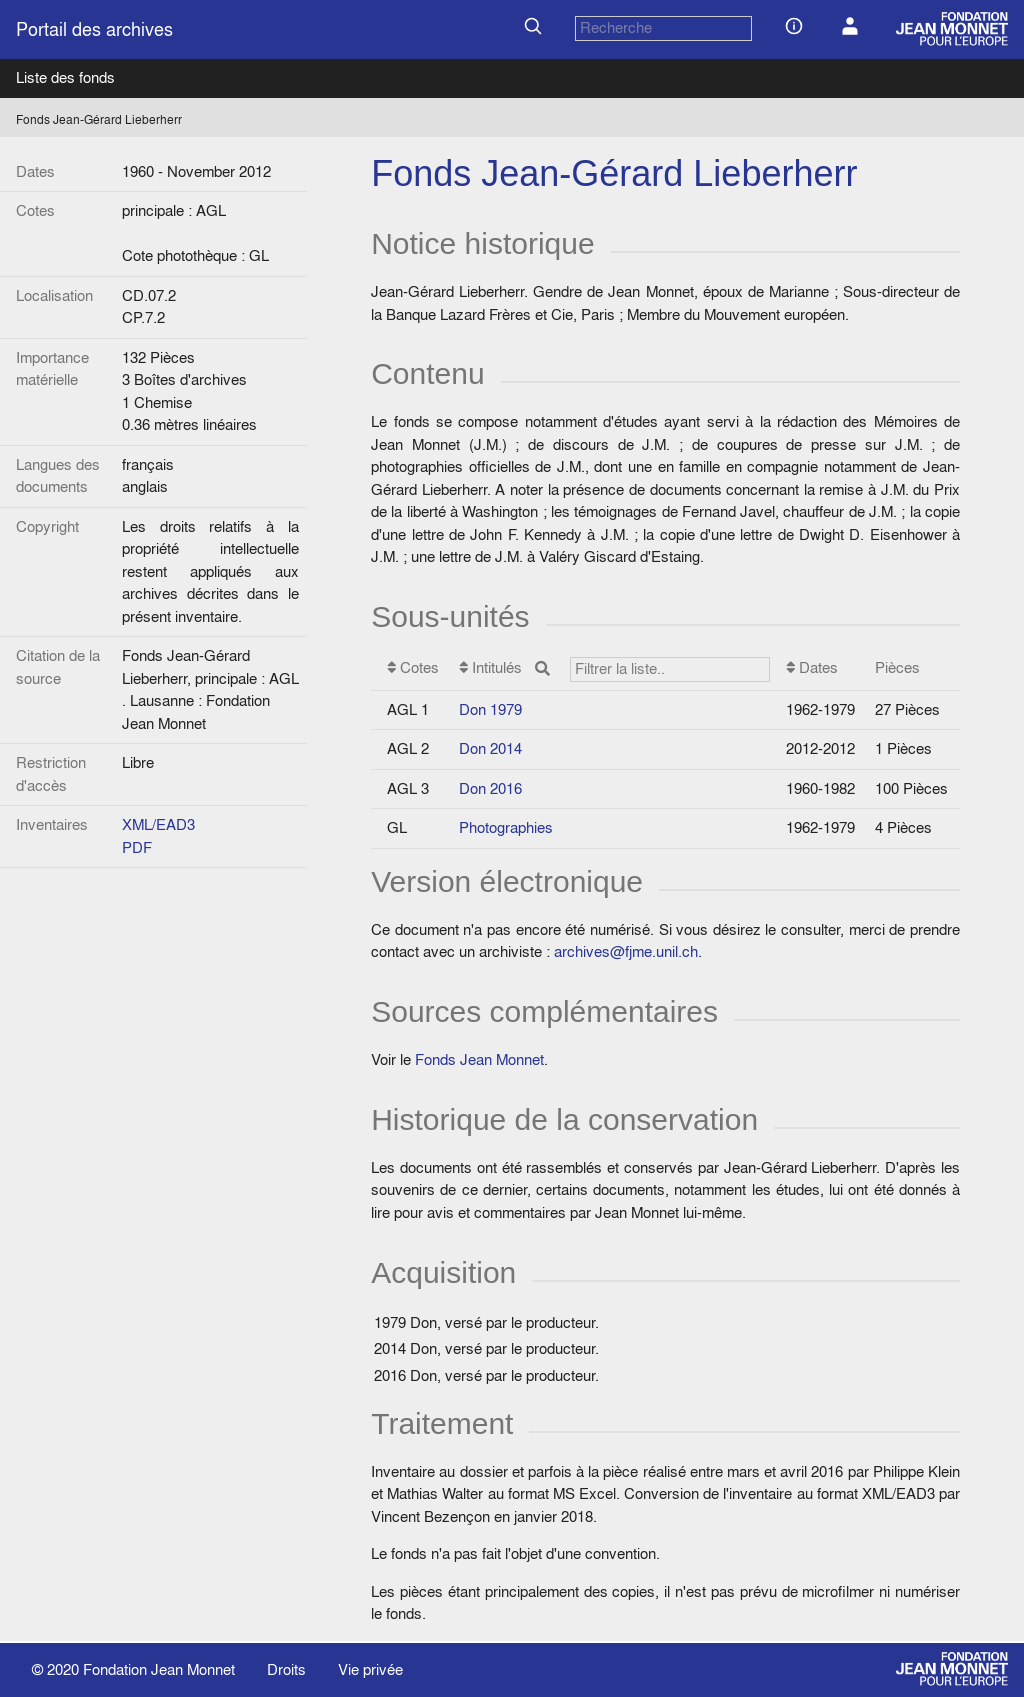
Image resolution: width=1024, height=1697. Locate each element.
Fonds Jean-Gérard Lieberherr (99, 119)
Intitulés (615, 669)
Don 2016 (490, 788)
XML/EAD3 (158, 824)
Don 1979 (490, 709)
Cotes (413, 667)
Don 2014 (490, 748)
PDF (137, 847)
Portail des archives (94, 29)
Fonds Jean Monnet (479, 1059)
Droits (286, 1669)
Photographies (506, 827)
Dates (812, 667)
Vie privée (370, 1669)
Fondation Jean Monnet (159, 1669)
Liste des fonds (65, 77)
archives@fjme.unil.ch (626, 951)
